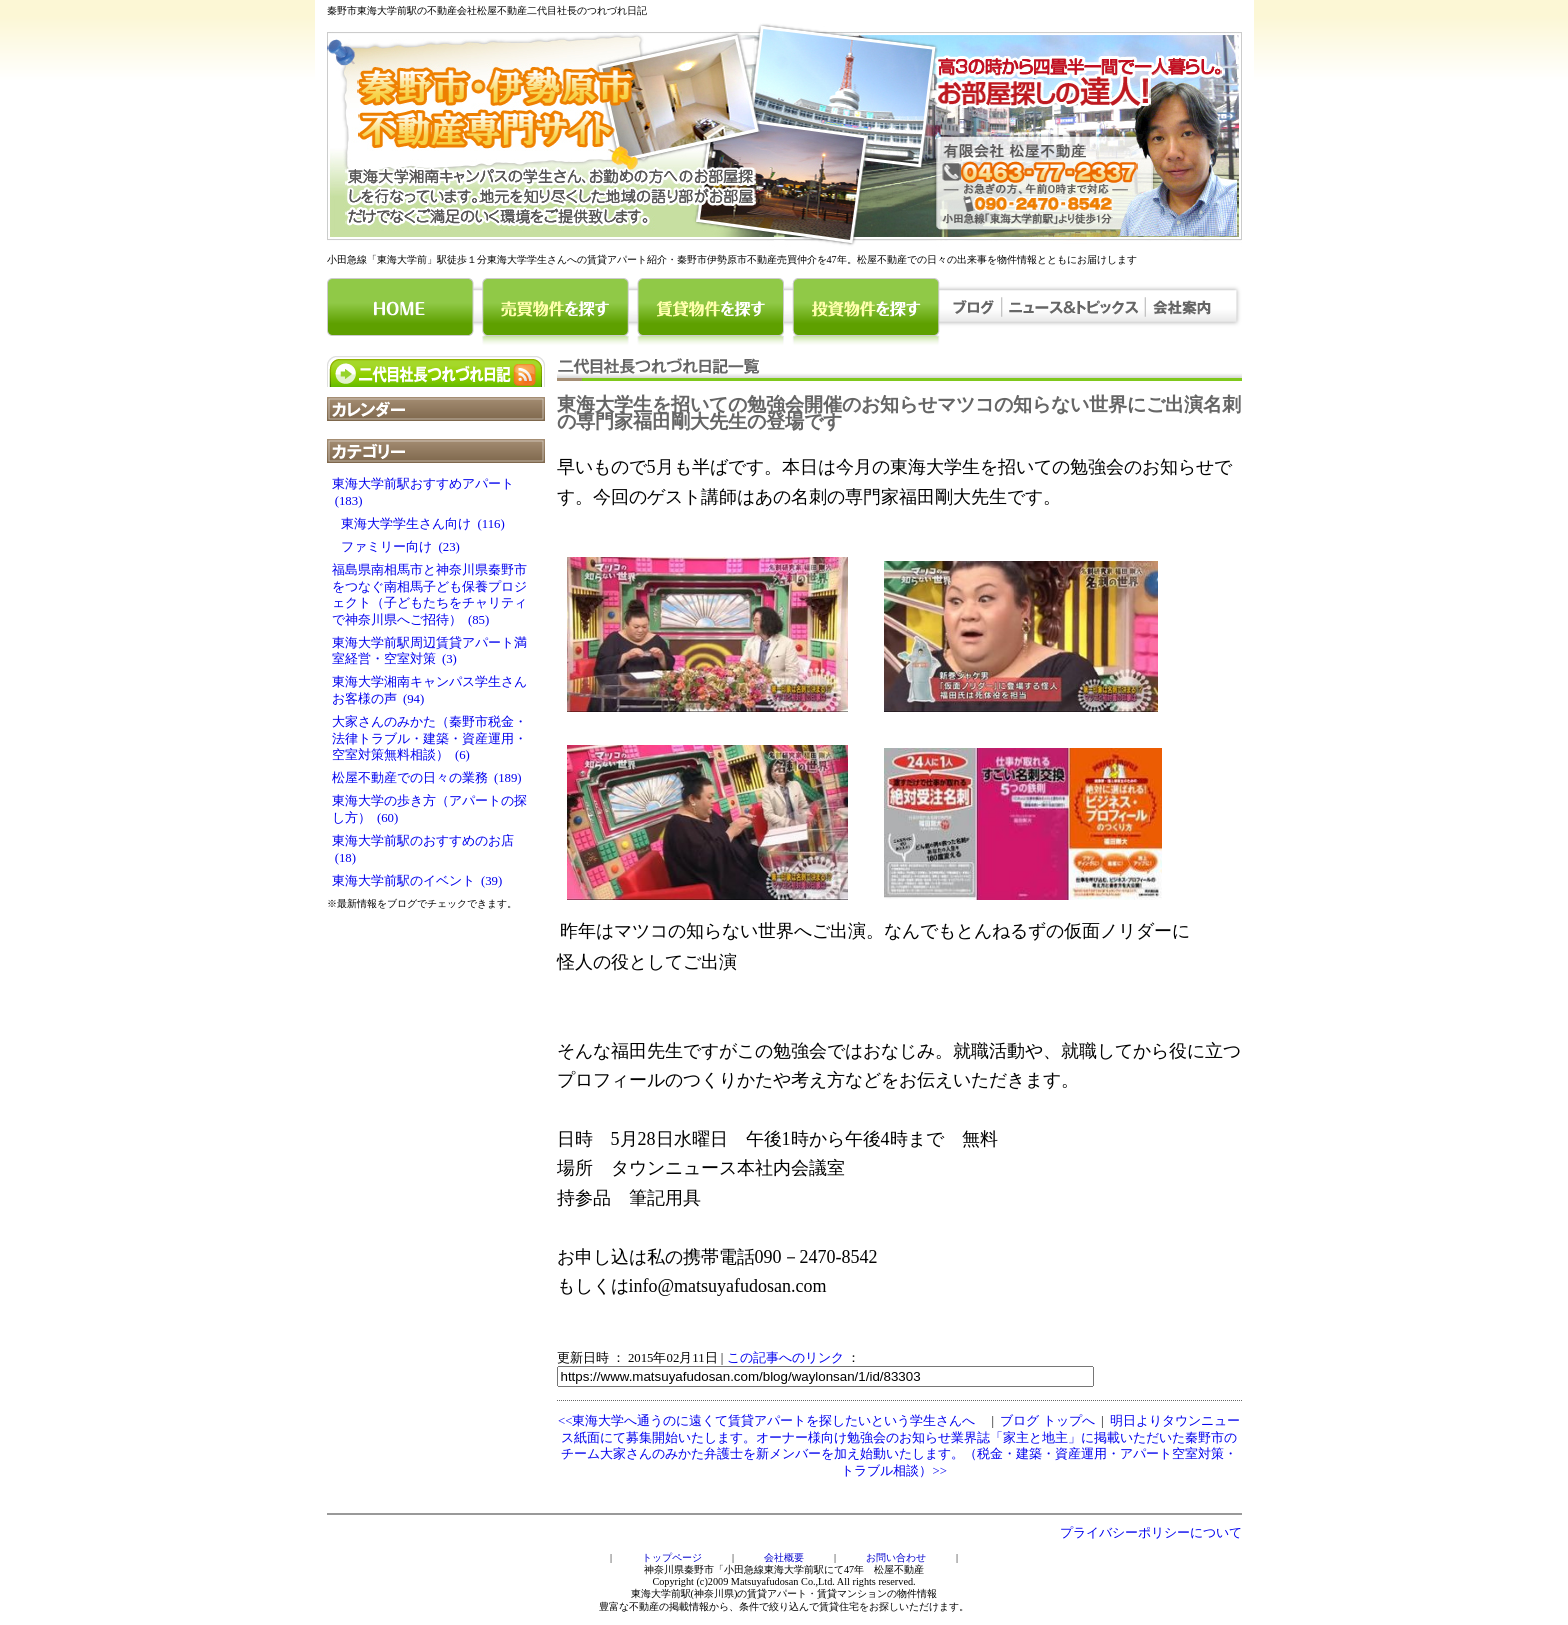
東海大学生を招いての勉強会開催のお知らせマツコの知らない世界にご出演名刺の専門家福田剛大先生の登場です (899, 413)
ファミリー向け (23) (396, 547)
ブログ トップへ (1047, 1421)
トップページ (672, 1557)
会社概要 (784, 1557)
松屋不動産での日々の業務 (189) (427, 778)
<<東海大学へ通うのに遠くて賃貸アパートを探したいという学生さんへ (766, 1421)
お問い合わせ (896, 1557)
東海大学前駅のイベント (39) (417, 881)
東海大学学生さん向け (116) (418, 524)
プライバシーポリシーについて (1151, 1533)
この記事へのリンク (785, 1358)
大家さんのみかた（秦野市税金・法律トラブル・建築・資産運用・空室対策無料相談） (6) (429, 738)
